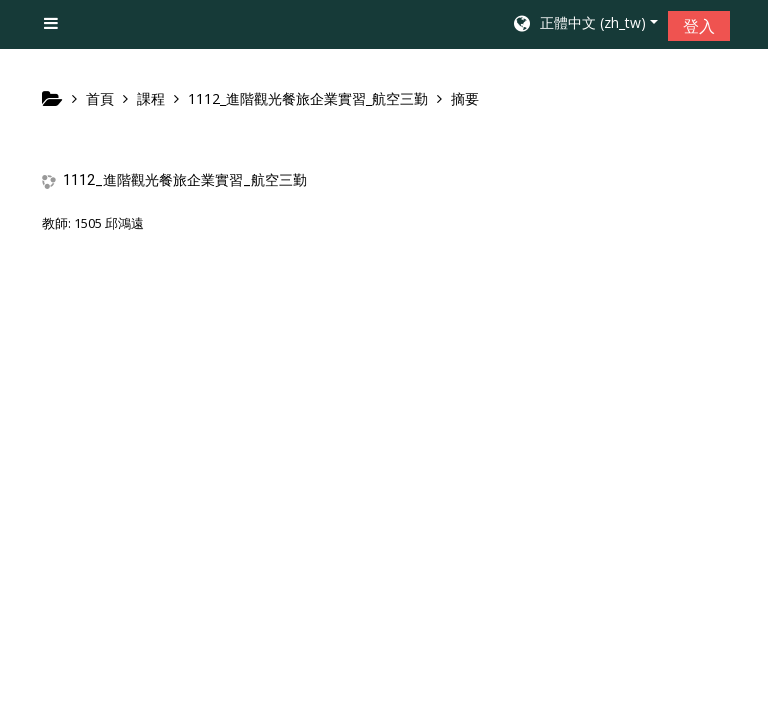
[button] (584, 25)
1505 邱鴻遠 (109, 223)
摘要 (465, 98)
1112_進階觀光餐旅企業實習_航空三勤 (185, 180)
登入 (699, 26)
